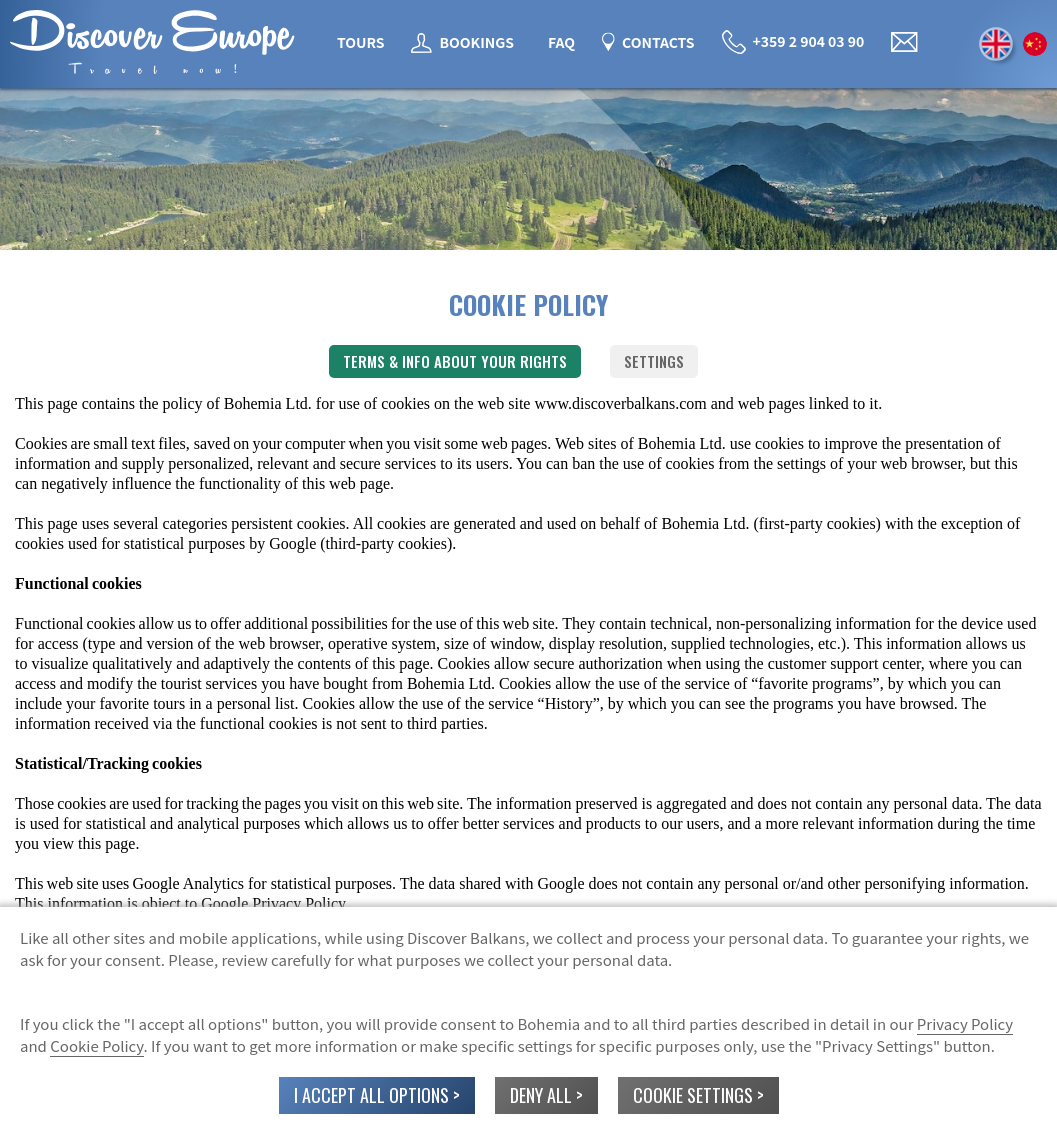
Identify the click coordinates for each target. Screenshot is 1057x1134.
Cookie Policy (96, 1045)
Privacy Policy (965, 1023)
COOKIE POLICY (528, 304)
